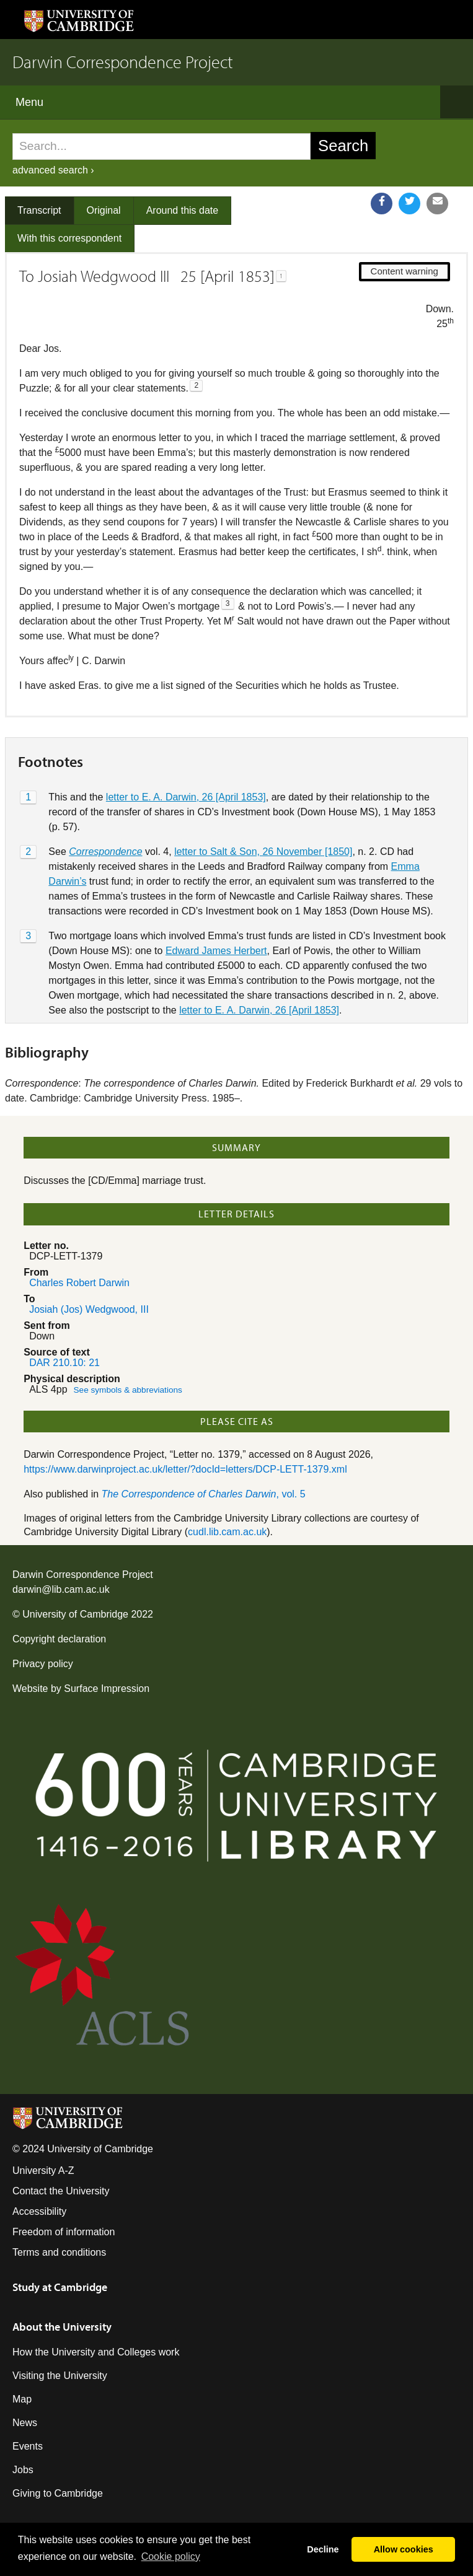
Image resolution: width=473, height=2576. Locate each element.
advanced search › (53, 170)
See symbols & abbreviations (128, 1390)
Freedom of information (63, 2232)
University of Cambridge (75, 1614)
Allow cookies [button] (403, 2549)
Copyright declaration (59, 1639)
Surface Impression (106, 1688)
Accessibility (39, 2211)
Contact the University (61, 2191)
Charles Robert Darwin (79, 1282)
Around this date (182, 210)
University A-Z (43, 2170)
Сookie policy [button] (170, 2556)
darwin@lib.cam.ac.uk (61, 1589)
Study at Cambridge (59, 2287)
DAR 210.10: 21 (64, 1362)
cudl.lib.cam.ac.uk (227, 1532)
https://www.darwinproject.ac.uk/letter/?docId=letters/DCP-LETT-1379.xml (185, 1469)
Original (104, 210)
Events (27, 2446)
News (24, 2422)
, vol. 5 (204, 1494)
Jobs (22, 2469)
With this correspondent (69, 238)
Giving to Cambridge (57, 2493)
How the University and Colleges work (95, 2352)
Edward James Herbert (216, 950)
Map (22, 2399)
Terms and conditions (59, 2252)
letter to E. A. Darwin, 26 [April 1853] (186, 797)
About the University (62, 2327)
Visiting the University (59, 2375)
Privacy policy (42, 1663)
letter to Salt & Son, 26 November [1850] (263, 851)
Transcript (39, 210)
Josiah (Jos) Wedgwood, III (89, 1309)
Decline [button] (322, 2549)
